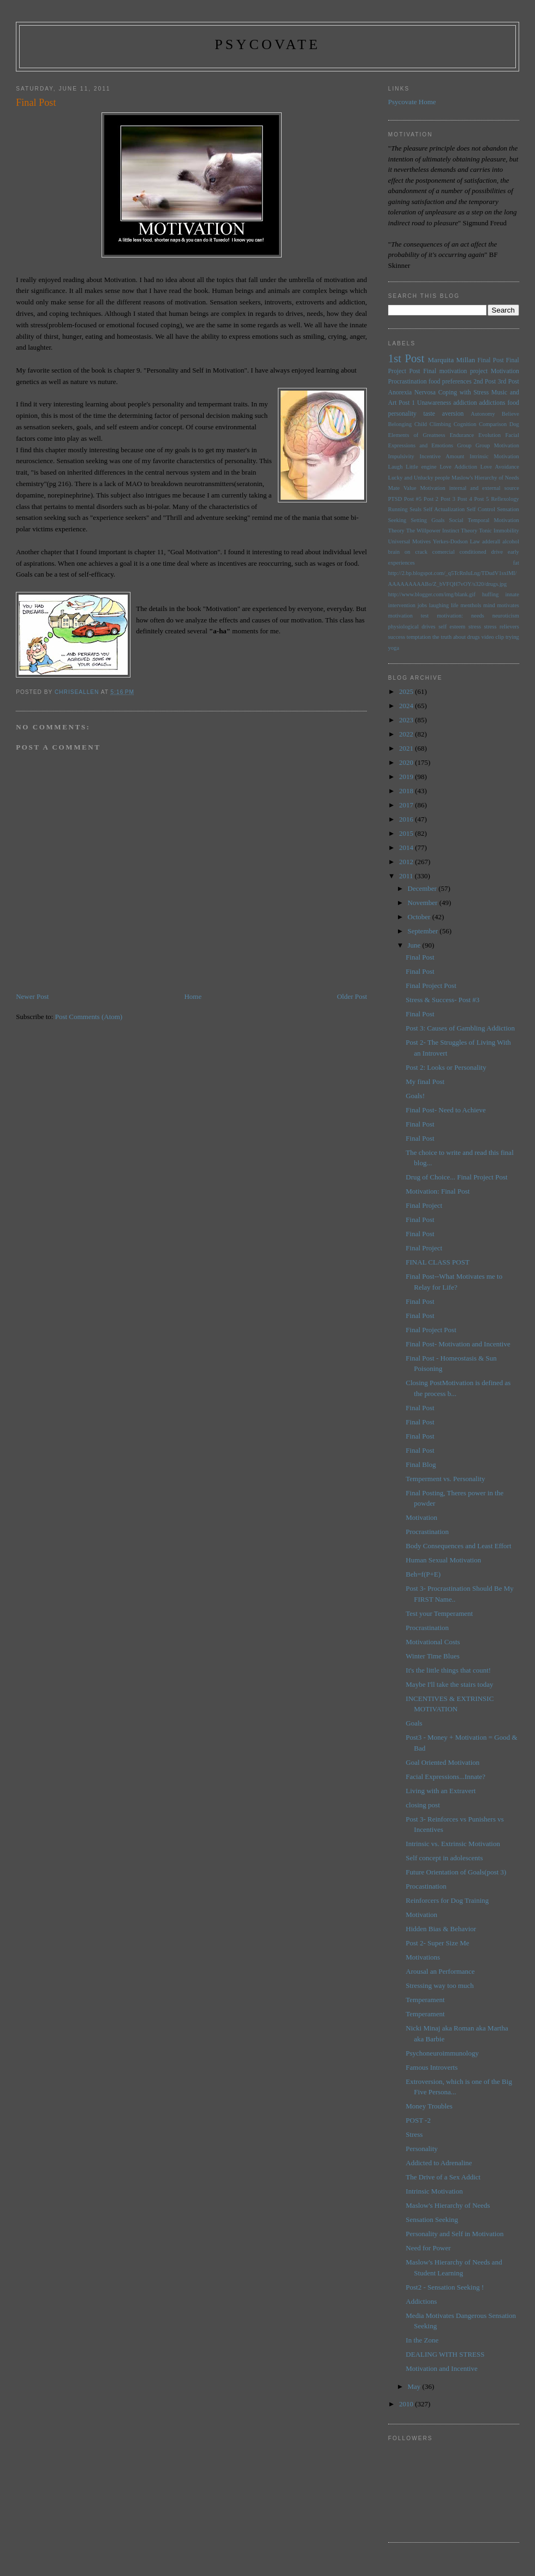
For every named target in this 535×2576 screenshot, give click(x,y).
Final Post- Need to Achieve (446, 1110)
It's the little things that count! (448, 1670)
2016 (407, 819)
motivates (508, 605)
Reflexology (505, 499)
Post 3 (448, 499)
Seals (415, 509)
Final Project (424, 1205)
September (424, 931)
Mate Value (402, 488)
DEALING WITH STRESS (445, 2354)
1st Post (406, 358)
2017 (407, 805)
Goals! (415, 1096)
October (420, 917)
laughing (439, 605)
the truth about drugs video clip (468, 637)
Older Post (352, 996)
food (513, 402)
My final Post (425, 1081)
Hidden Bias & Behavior (441, 1929)
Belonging (400, 424)
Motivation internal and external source (469, 488)
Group (464, 445)
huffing (490, 594)
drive (497, 552)
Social (456, 520)
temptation (419, 637)
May (415, 2386)
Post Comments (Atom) (89, 1017)
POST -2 (418, 2120)
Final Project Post (431, 985)
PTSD (395, 499)
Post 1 (407, 402)
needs (477, 616)
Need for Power (428, 2248)
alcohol (510, 541)
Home (192, 996)
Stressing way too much (440, 1985)
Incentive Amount (442, 456)
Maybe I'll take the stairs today (449, 1684)
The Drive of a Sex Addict (443, 2177)
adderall (491, 541)
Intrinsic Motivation (494, 456)
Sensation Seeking (432, 2219)
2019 (407, 776)
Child (420, 424)
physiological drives (412, 627)
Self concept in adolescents (444, 1858)
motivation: (450, 616)
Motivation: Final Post (437, 1191)
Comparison (493, 424)
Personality (422, 2148)
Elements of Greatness (416, 435)
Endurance (462, 435)
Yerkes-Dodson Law (456, 541)
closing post (422, 1805)
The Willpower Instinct (432, 531)
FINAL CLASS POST (437, 1262)
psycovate (267, 44)
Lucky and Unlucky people (419, 478)
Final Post (491, 360)
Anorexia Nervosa (412, 392)
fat (516, 563)
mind (489, 605)
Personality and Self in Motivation (454, 2234)
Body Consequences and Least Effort (458, 1546)
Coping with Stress (463, 392)
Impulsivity (401, 456)
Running (398, 509)
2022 (407, 734)
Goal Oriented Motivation (442, 1762)
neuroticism (505, 616)
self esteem (451, 627)
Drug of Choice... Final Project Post (456, 1177)
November (423, 902)
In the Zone (422, 2340)
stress (474, 627)
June (415, 945)
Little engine (421, 467)
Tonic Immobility (499, 531)
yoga (393, 648)
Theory (469, 531)
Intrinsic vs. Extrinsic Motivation (453, 1844)
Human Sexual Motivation (443, 1560)
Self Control (481, 509)
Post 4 (464, 499)
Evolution (489, 435)
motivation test (408, 616)
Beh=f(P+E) (423, 1574)
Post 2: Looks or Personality (446, 1067)
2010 (407, 2404)
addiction (465, 402)
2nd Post (484, 381)
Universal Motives (409, 541)
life (455, 605)
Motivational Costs (433, 1642)
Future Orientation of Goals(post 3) (456, 1872)
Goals (414, 1723)
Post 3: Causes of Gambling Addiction (460, 1028)
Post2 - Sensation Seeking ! (445, 2287)
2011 (407, 876)
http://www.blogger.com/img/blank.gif (431, 594)
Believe (510, 414)
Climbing (440, 424)
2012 (407, 862)
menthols (470, 605)
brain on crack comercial (421, 552)
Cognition (465, 424)
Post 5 (481, 499)
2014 (407, 847)
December (423, 888)
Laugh (395, 467)
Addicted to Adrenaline (439, 2163)
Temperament (425, 2000)
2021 (407, 748)
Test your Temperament (439, 1613)
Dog (514, 424)
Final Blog (421, 1464)
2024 (407, 706)
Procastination (426, 1886)
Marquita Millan (451, 360)
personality (402, 413)
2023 (407, 720)
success (396, 637)
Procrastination (407, 381)
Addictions (421, 2301)
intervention (401, 605)
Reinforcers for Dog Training (447, 1900)
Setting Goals (428, 520)
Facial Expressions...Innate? (445, 1776)
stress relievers (501, 627)
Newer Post (32, 996)
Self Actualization (444, 509)
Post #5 (412, 499)
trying (512, 637)
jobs (422, 605)
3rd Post (508, 381)
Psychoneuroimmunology (442, 2053)
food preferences (450, 381)
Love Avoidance (499, 467)
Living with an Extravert (440, 1791)
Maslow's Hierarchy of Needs (485, 478)
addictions (492, 402)
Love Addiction (458, 467)
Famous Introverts (431, 2067)
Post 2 (431, 499)
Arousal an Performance (440, 1971)
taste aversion (444, 413)
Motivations (423, 1957)
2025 (407, 691)
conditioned (473, 552)
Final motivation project (455, 371)
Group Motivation (497, 445)
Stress (414, 2134)
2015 (407, 833)
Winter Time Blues (432, 1656)
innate (512, 594)
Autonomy (483, 414)
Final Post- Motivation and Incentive (458, 1344)
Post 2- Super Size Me (437, 1943)
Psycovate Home (412, 102)
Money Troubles (429, 2106)
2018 (407, 791)
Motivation (505, 371)
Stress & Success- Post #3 (442, 1000)
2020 (407, 762)
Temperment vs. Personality (445, 1479)
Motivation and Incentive (441, 2368)
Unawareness (434, 402)
